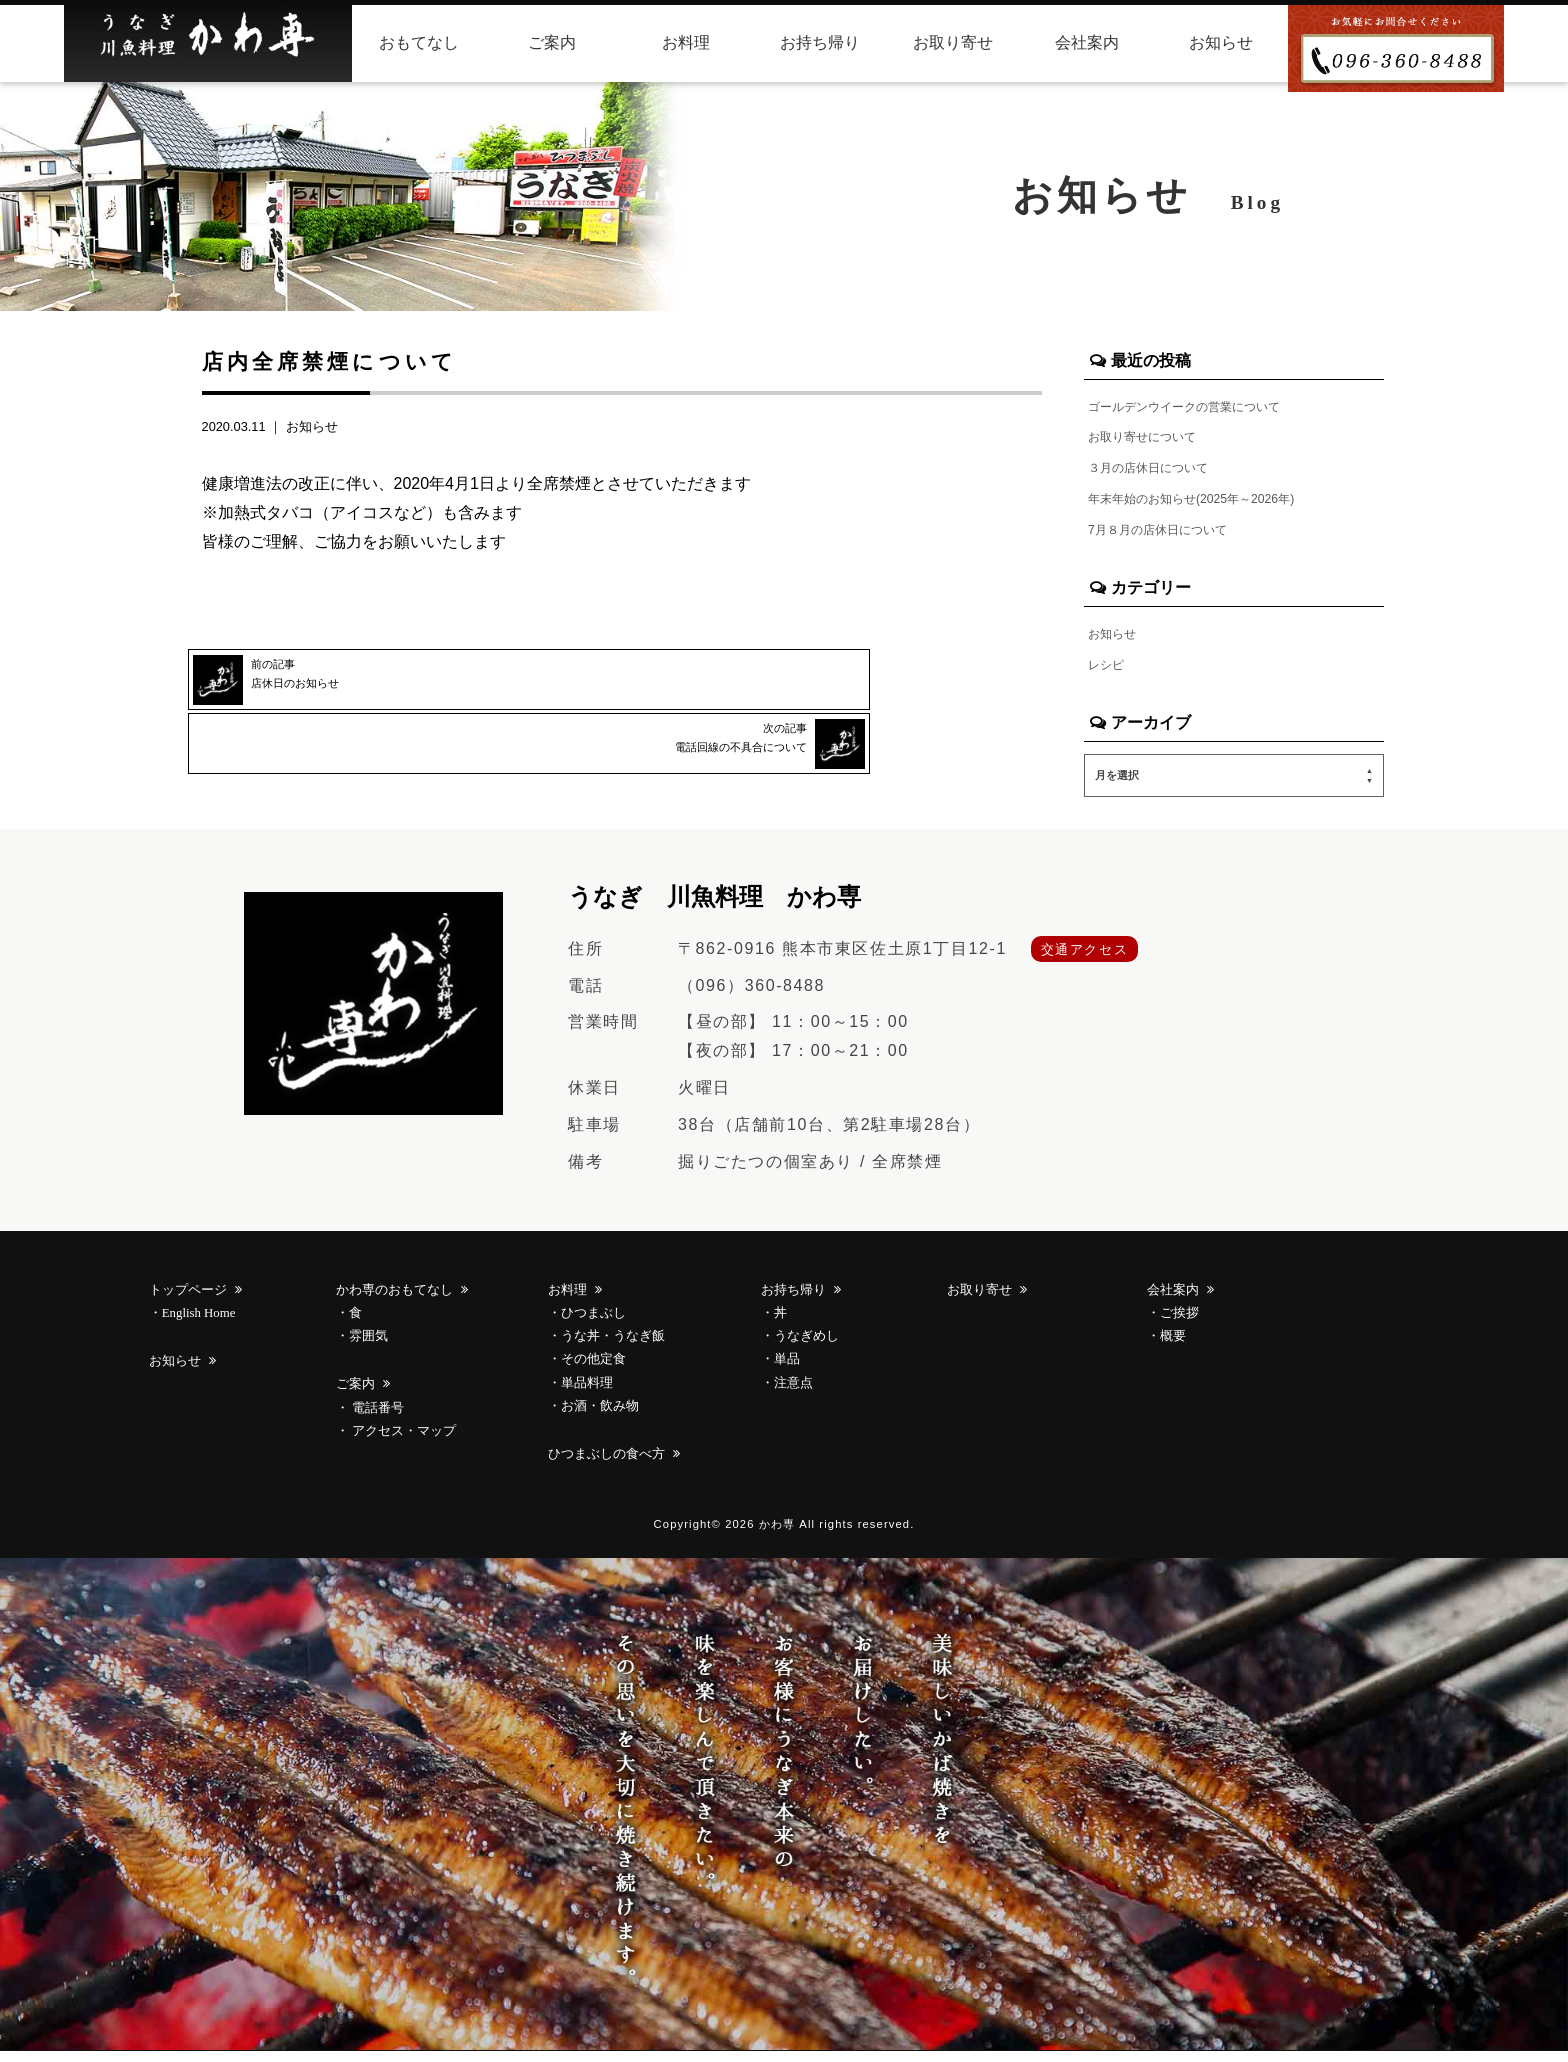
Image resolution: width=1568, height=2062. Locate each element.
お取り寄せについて (1151, 439)
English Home (199, 1324)
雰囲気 (368, 1347)
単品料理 (587, 1393)
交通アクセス (1085, 959)
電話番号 (376, 1418)
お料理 (686, 42)
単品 (787, 1370)
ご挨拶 (1179, 1324)
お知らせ (1221, 42)
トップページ (189, 1301)
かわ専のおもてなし (396, 1301)
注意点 (793, 1393)
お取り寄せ (953, 42)
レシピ (1109, 673)
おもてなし (419, 42)
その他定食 (593, 1370)
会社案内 (1087, 42)
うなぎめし (806, 1347)
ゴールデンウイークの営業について (1200, 406)
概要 (1173, 1347)
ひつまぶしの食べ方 (608, 1464)
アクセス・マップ (402, 1441)
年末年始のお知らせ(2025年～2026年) (1209, 503)
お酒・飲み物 (600, 1416)
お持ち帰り (820, 42)
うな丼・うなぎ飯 (613, 1347)
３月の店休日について (1158, 471)
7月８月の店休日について (1169, 536)
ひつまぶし (593, 1324)
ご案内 (552, 42)
